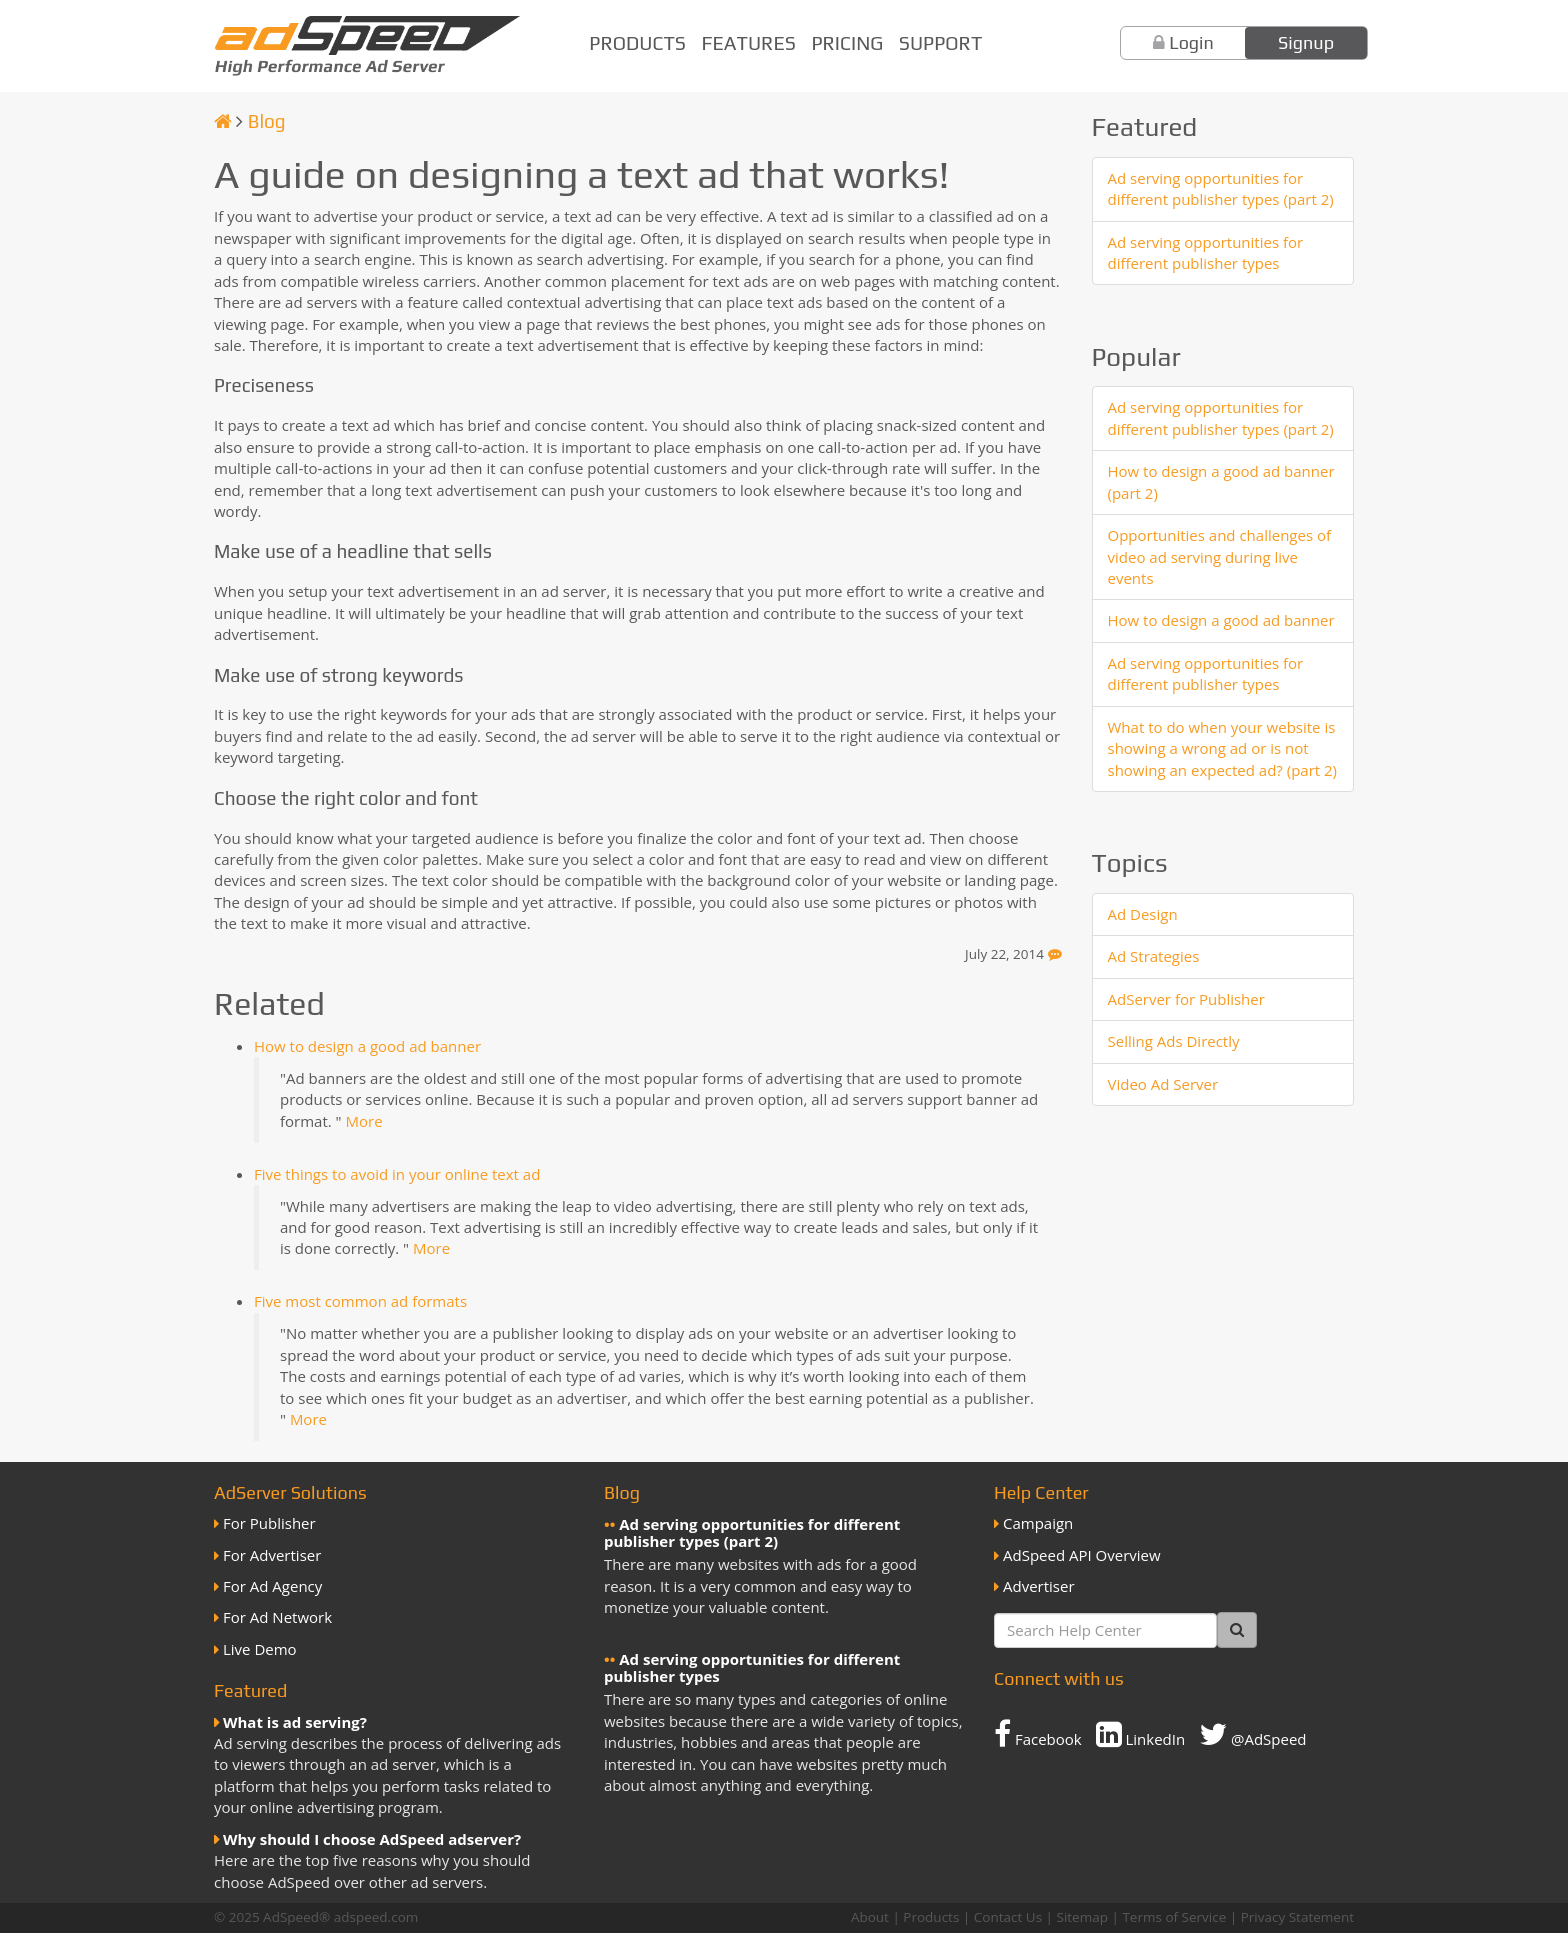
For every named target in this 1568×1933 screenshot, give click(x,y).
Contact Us (1008, 1917)
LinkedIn (1141, 1734)
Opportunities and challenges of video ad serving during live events (1220, 556)
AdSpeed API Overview (1082, 1555)
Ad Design (1143, 914)
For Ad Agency (272, 1586)
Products (637, 43)
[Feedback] (1055, 954)
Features (749, 43)
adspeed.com (376, 1917)
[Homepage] (223, 121)
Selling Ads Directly (1174, 1041)
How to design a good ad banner (367, 1046)
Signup (1306, 42)
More (363, 1121)
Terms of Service (1174, 1917)
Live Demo (260, 1649)
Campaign (1038, 1523)
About (870, 1917)
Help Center (1041, 1492)
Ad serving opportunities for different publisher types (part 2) (1221, 188)
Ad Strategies (1154, 956)
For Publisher (269, 1523)
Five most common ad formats (360, 1301)
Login (1191, 42)
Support (940, 43)
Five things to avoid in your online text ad (397, 1174)
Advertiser (1039, 1586)
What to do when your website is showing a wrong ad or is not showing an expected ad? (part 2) (1223, 748)
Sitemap (1082, 1917)
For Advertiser (272, 1555)
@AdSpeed (1252, 1734)
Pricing (847, 43)
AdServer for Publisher (1186, 999)
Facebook (1038, 1734)
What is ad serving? (295, 1722)
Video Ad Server (1163, 1084)
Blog (267, 121)
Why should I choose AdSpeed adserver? (372, 1839)
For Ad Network (277, 1617)
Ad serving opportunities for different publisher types (1206, 252)
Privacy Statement (1297, 1917)
